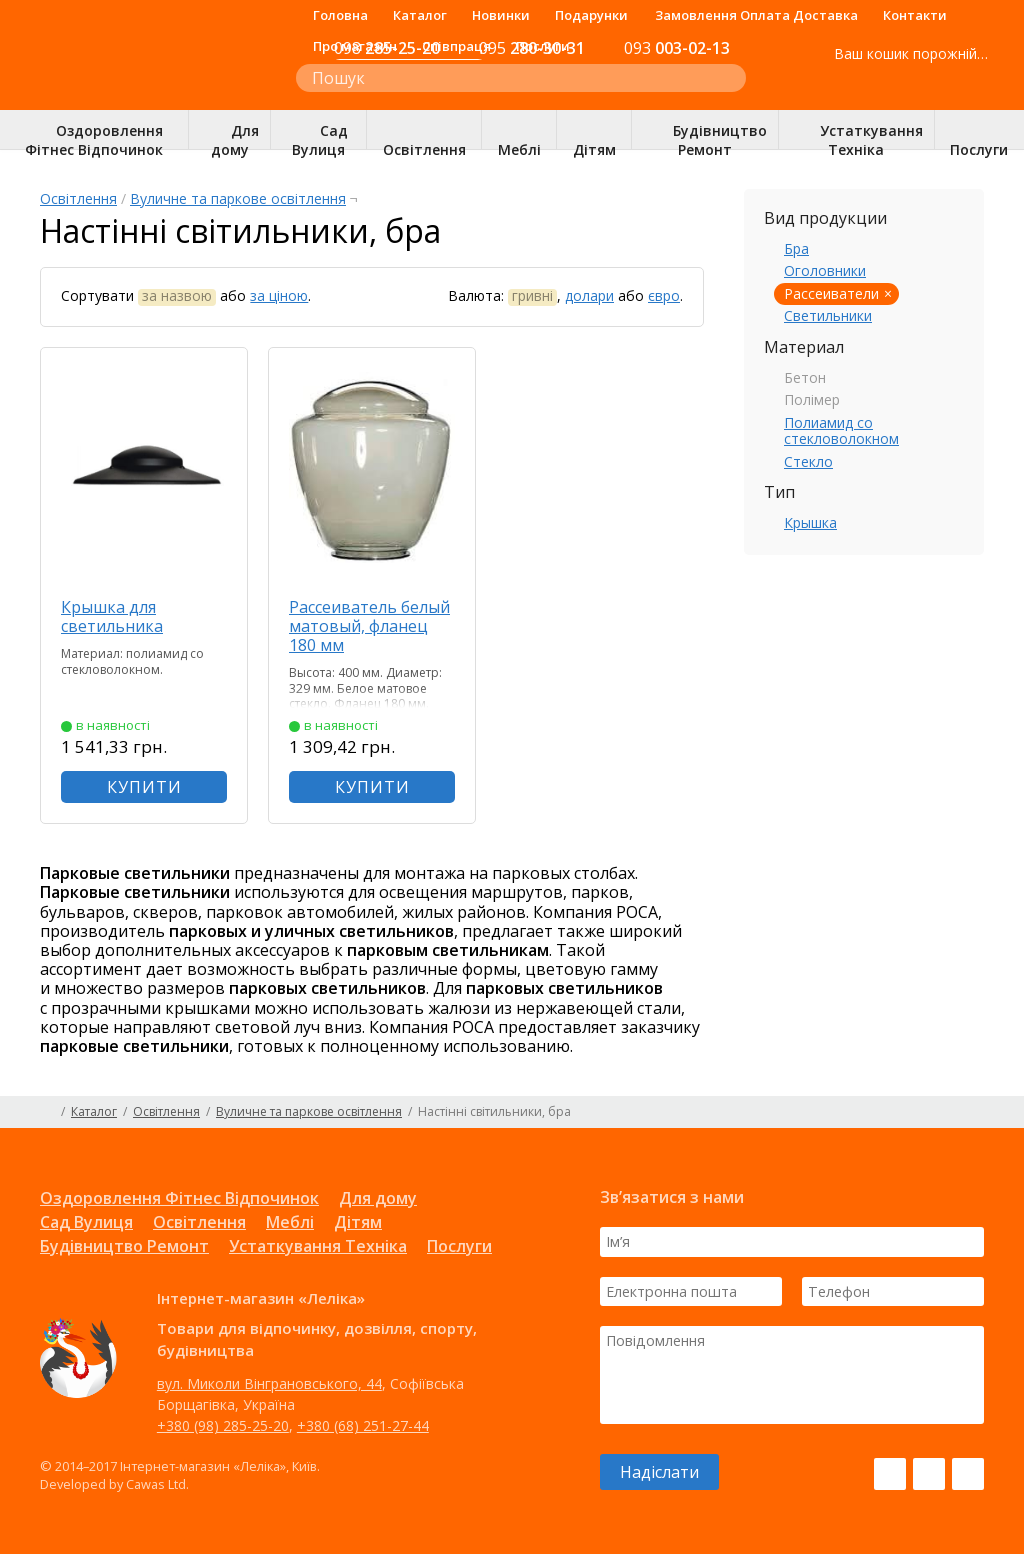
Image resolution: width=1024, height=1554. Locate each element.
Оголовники (825, 270)
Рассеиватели (831, 293)
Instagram (929, 1474)
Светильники (828, 315)
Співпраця (456, 46)
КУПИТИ (144, 787)
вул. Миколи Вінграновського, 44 (269, 1383)
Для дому (378, 1198)
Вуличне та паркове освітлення (238, 198)
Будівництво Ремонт (124, 1246)
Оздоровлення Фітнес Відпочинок (179, 1198)
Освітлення (78, 198)
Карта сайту (976, 1112)
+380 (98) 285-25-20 (223, 1425)
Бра (796, 248)
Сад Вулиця (86, 1222)
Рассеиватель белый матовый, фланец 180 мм (369, 626)
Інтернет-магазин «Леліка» (147, 91)
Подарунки (591, 15)
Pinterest (968, 1474)
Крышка (810, 522)
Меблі (290, 1222)
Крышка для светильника (112, 616)
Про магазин (355, 46)
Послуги (543, 46)
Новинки (501, 15)
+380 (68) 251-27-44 (363, 1425)
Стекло (808, 461)
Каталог (420, 15)
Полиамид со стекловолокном (841, 431)
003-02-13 (677, 48)
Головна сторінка (47, 1112)
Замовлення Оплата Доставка (756, 15)
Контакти (915, 15)
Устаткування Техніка (318, 1246)
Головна (340, 15)
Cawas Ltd (156, 1484)
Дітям (358, 1222)
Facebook (890, 1474)
